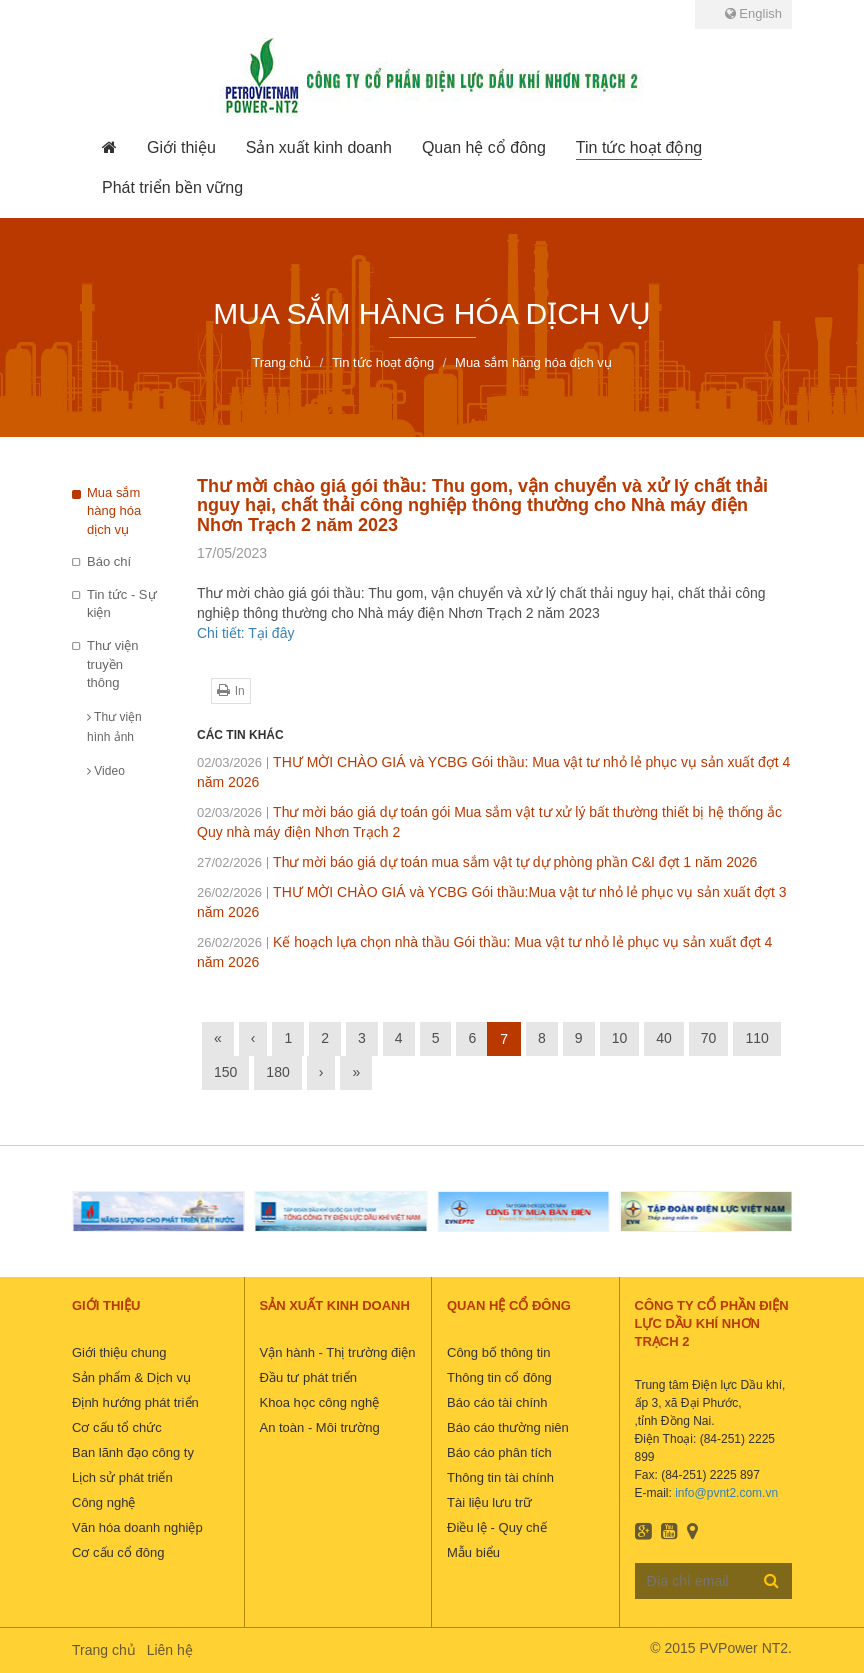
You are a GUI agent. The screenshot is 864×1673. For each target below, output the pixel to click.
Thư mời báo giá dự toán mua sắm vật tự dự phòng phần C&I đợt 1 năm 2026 (477, 862)
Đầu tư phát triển (308, 1377)
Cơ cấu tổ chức (117, 1427)
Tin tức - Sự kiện (122, 604)
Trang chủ (104, 1650)
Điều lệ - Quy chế (497, 1527)
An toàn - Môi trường (320, 1427)
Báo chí (109, 561)
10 (620, 1038)
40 (664, 1038)
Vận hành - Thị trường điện (338, 1352)
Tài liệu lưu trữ (489, 1502)
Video (106, 771)
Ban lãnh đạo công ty (133, 1452)
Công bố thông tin (498, 1352)
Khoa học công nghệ (320, 1402)
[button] (181, 148)
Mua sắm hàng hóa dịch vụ (114, 511)
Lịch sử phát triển (122, 1477)
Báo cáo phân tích (499, 1452)
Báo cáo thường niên (508, 1427)
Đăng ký (771, 1580)
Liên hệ (170, 1650)
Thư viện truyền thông (112, 664)
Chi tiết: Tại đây (245, 633)
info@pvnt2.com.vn (726, 1493)
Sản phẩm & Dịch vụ (131, 1377)
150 (225, 1072)
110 (756, 1038)
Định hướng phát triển (135, 1402)
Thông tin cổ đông (499, 1377)
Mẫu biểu (473, 1552)
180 (277, 1072)
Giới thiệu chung (119, 1352)
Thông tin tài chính (500, 1477)
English (753, 13)
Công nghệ (103, 1502)
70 (709, 1038)
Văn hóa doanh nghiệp (137, 1527)
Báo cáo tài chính (497, 1402)
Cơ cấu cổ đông (118, 1552)
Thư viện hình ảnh (114, 727)
